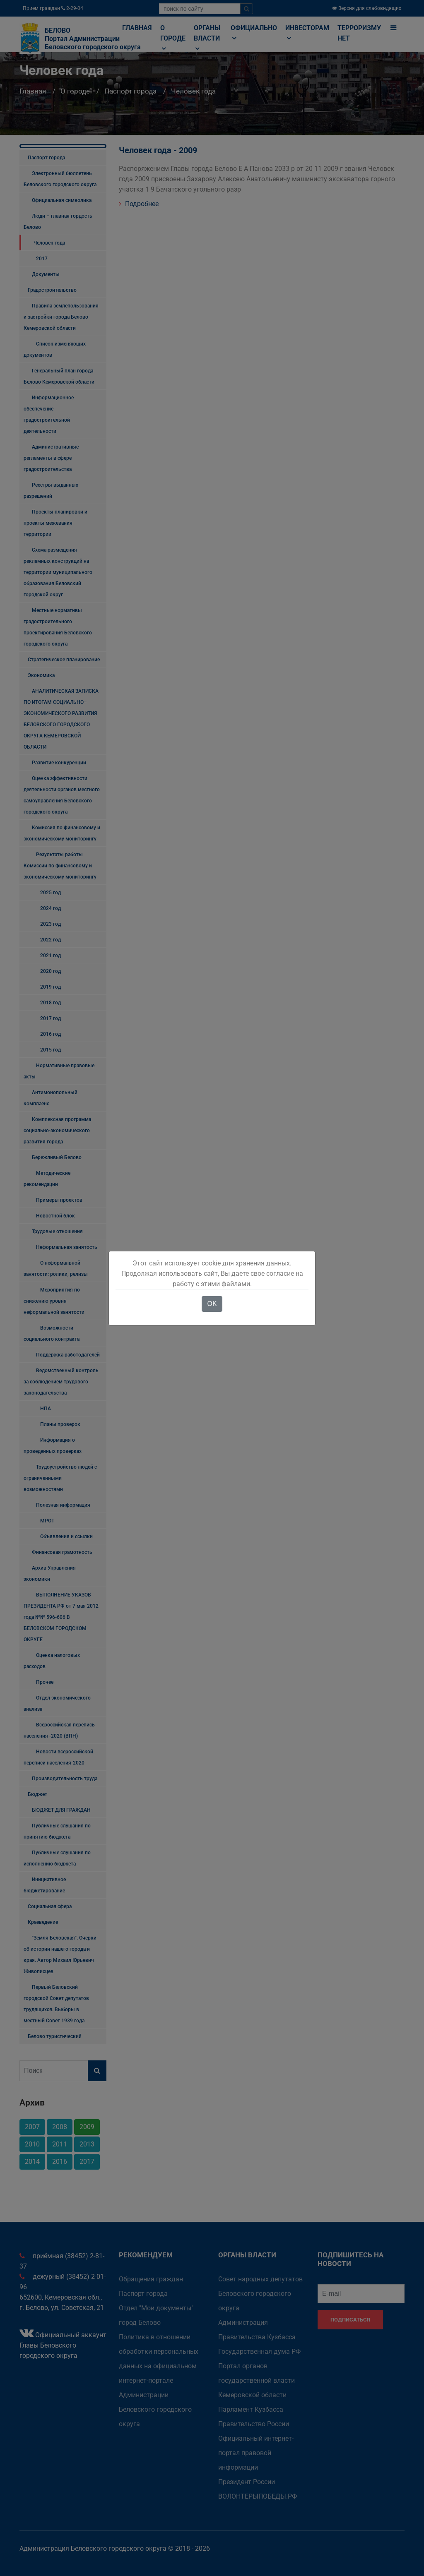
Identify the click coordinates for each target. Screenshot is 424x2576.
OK (212, 1303)
